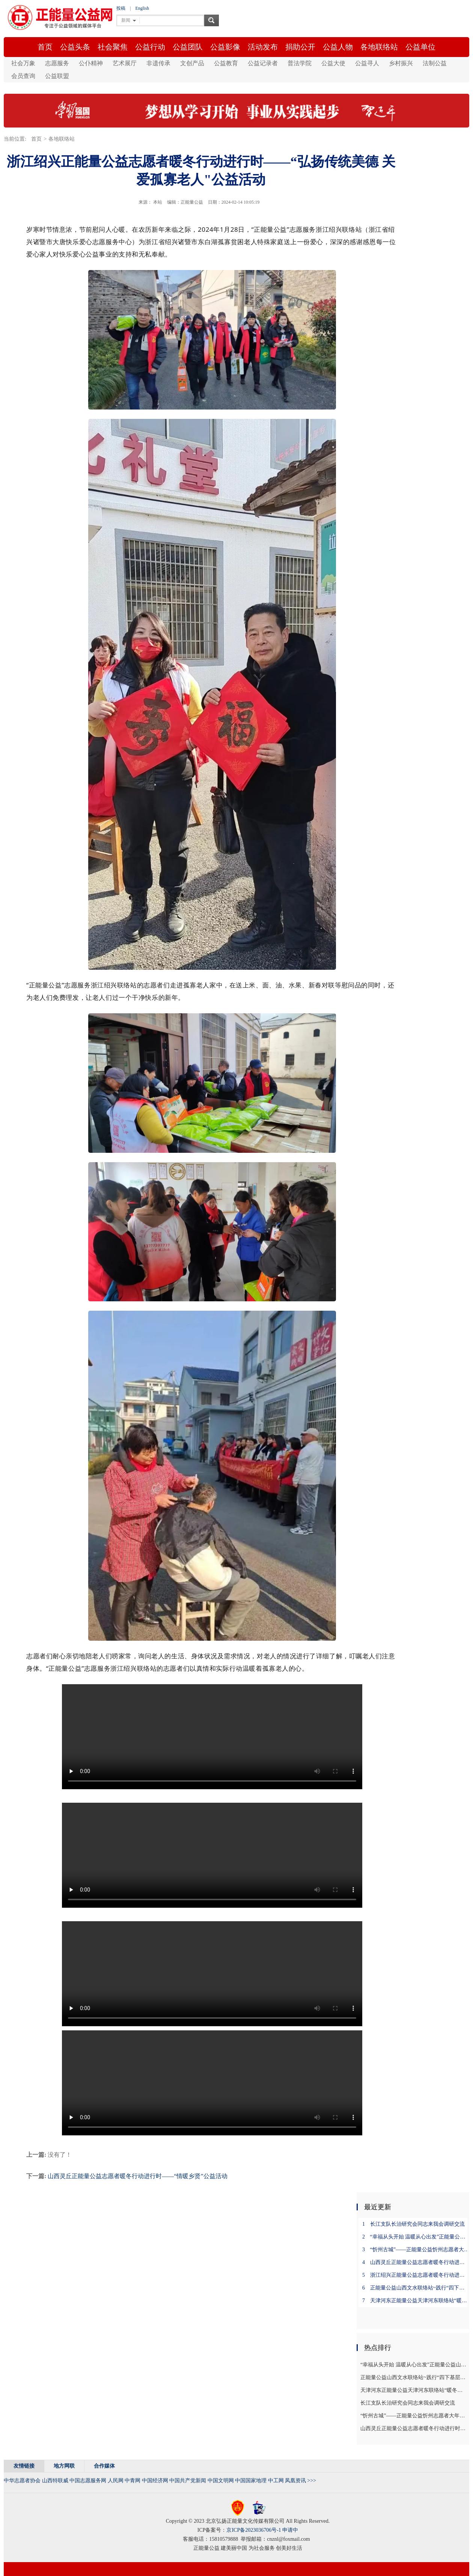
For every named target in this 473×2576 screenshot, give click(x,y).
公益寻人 (367, 63)
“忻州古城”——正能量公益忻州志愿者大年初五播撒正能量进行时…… (415, 2249)
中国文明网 (221, 2480)
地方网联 (64, 2466)
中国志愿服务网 (87, 2480)
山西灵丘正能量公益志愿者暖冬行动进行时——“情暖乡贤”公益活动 (137, 2176)
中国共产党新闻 (187, 2480)
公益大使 (333, 63)
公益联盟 (57, 76)
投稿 (120, 8)
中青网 (132, 2480)
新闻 (125, 20)
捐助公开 (300, 47)
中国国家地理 (251, 2480)
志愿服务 (57, 63)
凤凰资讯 (295, 2480)
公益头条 (75, 47)
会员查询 (23, 76)
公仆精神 (91, 63)
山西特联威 (55, 2480)
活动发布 (263, 47)
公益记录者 (263, 63)
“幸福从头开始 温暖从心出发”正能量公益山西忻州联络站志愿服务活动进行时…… (415, 2237)
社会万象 (23, 63)
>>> (311, 2480)
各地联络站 (379, 47)
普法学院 (300, 63)
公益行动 (150, 47)
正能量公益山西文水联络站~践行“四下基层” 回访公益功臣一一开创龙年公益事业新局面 (415, 2288)
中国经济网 (155, 2480)
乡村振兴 (401, 63)
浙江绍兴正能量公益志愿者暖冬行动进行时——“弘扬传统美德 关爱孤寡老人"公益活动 (415, 2275)
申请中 (290, 2530)
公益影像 (225, 47)
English (142, 8)
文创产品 (192, 63)
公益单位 (420, 47)
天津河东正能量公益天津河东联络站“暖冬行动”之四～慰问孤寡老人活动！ (415, 2300)
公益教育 (226, 63)
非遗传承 (158, 63)
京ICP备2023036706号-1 (253, 2530)
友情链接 (24, 2466)
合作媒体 (104, 2466)
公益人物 (338, 47)
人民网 (116, 2480)
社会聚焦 (113, 47)
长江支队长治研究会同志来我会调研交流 (413, 2224)
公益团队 (188, 47)
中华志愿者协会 (22, 2480)
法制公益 (435, 63)
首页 (45, 47)
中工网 (276, 2480)
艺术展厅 (125, 63)
